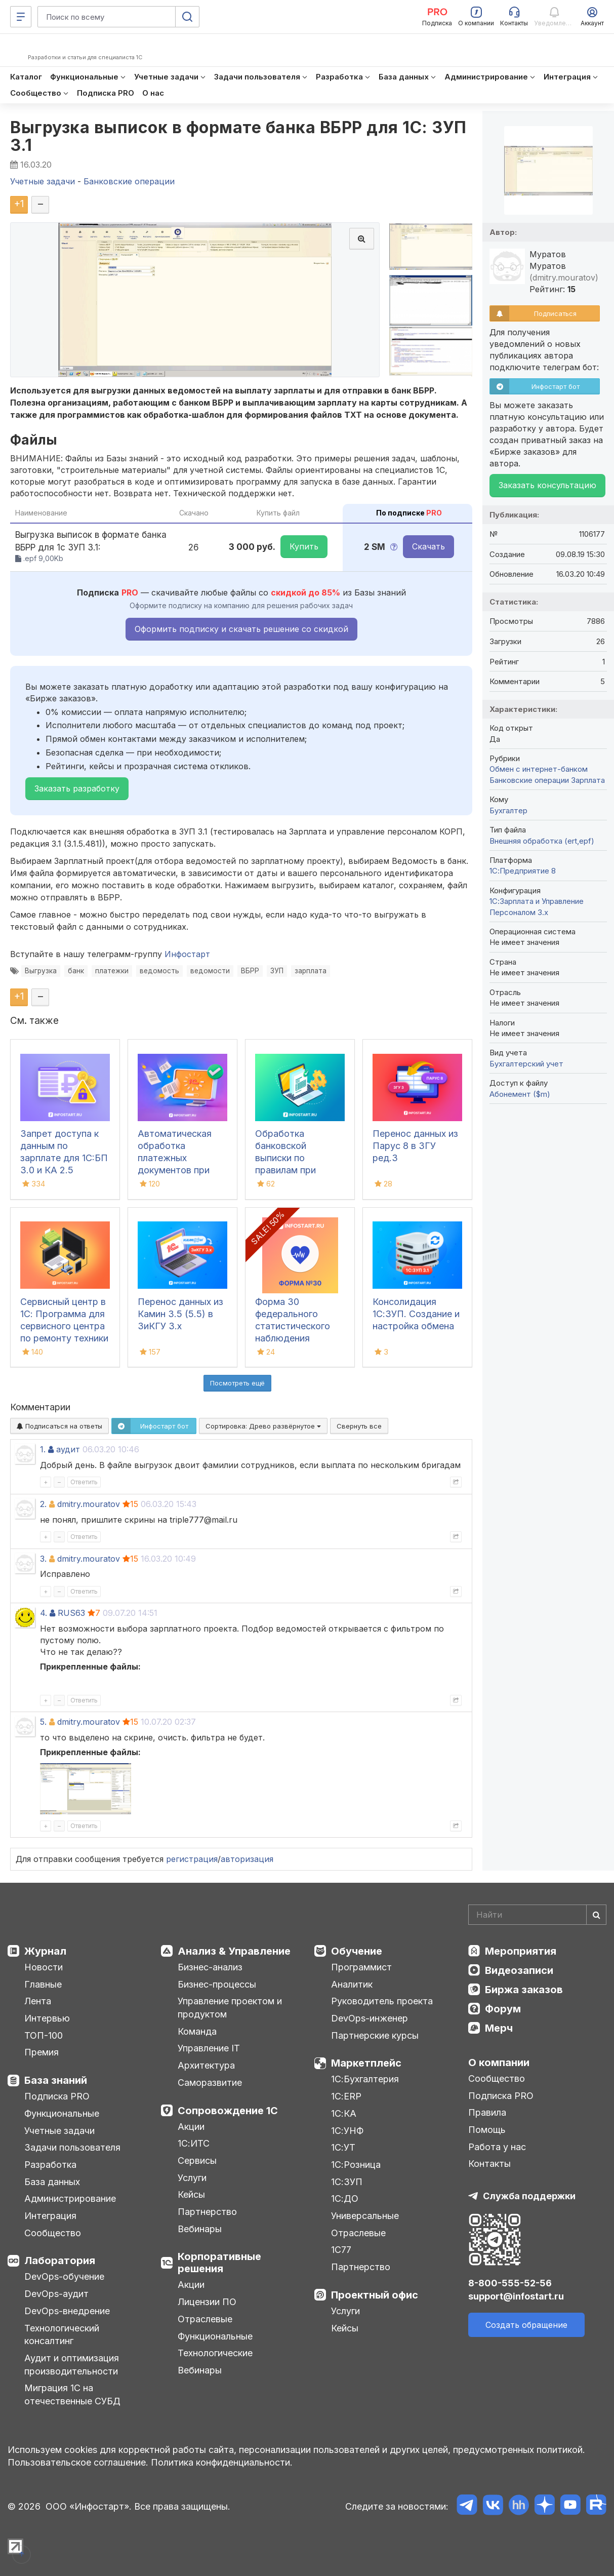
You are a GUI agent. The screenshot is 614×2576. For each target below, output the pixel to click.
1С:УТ (343, 2147)
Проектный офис (374, 2295)
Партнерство (207, 2211)
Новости (43, 1967)
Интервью (47, 2018)
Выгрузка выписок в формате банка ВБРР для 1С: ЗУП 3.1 (238, 136)
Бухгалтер (508, 810)
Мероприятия (520, 1951)
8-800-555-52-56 (510, 2283)
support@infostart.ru (516, 2296)
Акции (191, 2126)
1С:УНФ (347, 2130)
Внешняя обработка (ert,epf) (541, 841)
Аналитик (352, 1984)
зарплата (310, 971)
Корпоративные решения (219, 2262)
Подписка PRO (57, 2096)
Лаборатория (59, 2260)
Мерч (499, 2028)
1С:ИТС (194, 2143)
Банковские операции (529, 780)
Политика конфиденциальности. (222, 2462)
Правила (487, 2112)
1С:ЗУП (346, 2181)
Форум (503, 2009)
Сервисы (197, 2160)
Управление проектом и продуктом (230, 2007)
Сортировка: (263, 1426)
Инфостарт (187, 954)
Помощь (487, 2129)
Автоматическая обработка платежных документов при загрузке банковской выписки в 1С (175, 1170)
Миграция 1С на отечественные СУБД (72, 2394)
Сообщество (52, 2233)
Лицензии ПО (207, 2301)
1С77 (341, 2249)
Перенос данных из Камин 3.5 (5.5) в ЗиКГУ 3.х (180, 1313)
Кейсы (191, 2194)
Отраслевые (205, 2319)
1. (43, 1449)
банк (76, 971)
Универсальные (365, 2215)
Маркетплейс (366, 2063)
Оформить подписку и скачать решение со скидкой (241, 629)
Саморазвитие (210, 2082)
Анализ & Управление (234, 1951)
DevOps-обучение (64, 2276)
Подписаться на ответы (59, 1426)
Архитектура (206, 2065)
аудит (68, 1449)
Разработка (50, 2164)
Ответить (84, 1482)
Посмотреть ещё (237, 1383)
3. (43, 1559)
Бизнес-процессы (217, 1984)
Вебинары (200, 2229)
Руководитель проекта (382, 2001)
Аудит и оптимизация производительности (71, 2364)
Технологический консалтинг (61, 2335)
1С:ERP (346, 2096)
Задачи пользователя (72, 2147)
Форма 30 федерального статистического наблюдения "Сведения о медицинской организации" (292, 1338)
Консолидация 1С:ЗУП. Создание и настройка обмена (416, 1313)
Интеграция (50, 2215)
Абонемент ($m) (519, 1094)
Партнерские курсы (375, 2035)
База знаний (55, 2080)
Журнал (45, 1951)
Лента (37, 2001)
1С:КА (343, 2113)
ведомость (159, 971)
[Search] (537, 1915)
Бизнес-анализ (210, 1967)
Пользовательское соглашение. (78, 2462)
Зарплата (588, 780)
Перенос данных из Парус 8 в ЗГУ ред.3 (415, 1145)
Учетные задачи (59, 2130)
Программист (361, 1967)
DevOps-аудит (56, 2293)
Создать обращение (526, 2325)
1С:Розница (356, 2164)
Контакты (489, 2163)
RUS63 (71, 1613)
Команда (197, 2031)
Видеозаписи (519, 1970)
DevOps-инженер (369, 2018)
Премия (41, 2052)
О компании (498, 2062)
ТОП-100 (43, 2035)
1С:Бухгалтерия (365, 2079)
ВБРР (250, 971)
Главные (43, 1984)
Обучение (356, 1951)
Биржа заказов (524, 1990)
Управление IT (209, 2048)
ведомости (210, 971)
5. (43, 1722)
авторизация (247, 1859)
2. (43, 1504)
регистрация (192, 1859)
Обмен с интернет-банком (538, 769)
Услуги (192, 2177)
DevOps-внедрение (67, 2311)
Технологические (215, 2353)
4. (43, 1613)
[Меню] (20, 16)
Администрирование (70, 2198)
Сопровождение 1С (228, 2111)
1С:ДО (344, 2198)
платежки (112, 971)
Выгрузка (41, 971)
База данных (52, 2181)
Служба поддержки (529, 2196)
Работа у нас (497, 2147)
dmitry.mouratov (88, 1504)
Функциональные (61, 2113)
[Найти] (596, 1915)
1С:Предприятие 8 (522, 871)
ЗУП (276, 971)
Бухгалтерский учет (526, 1063)
